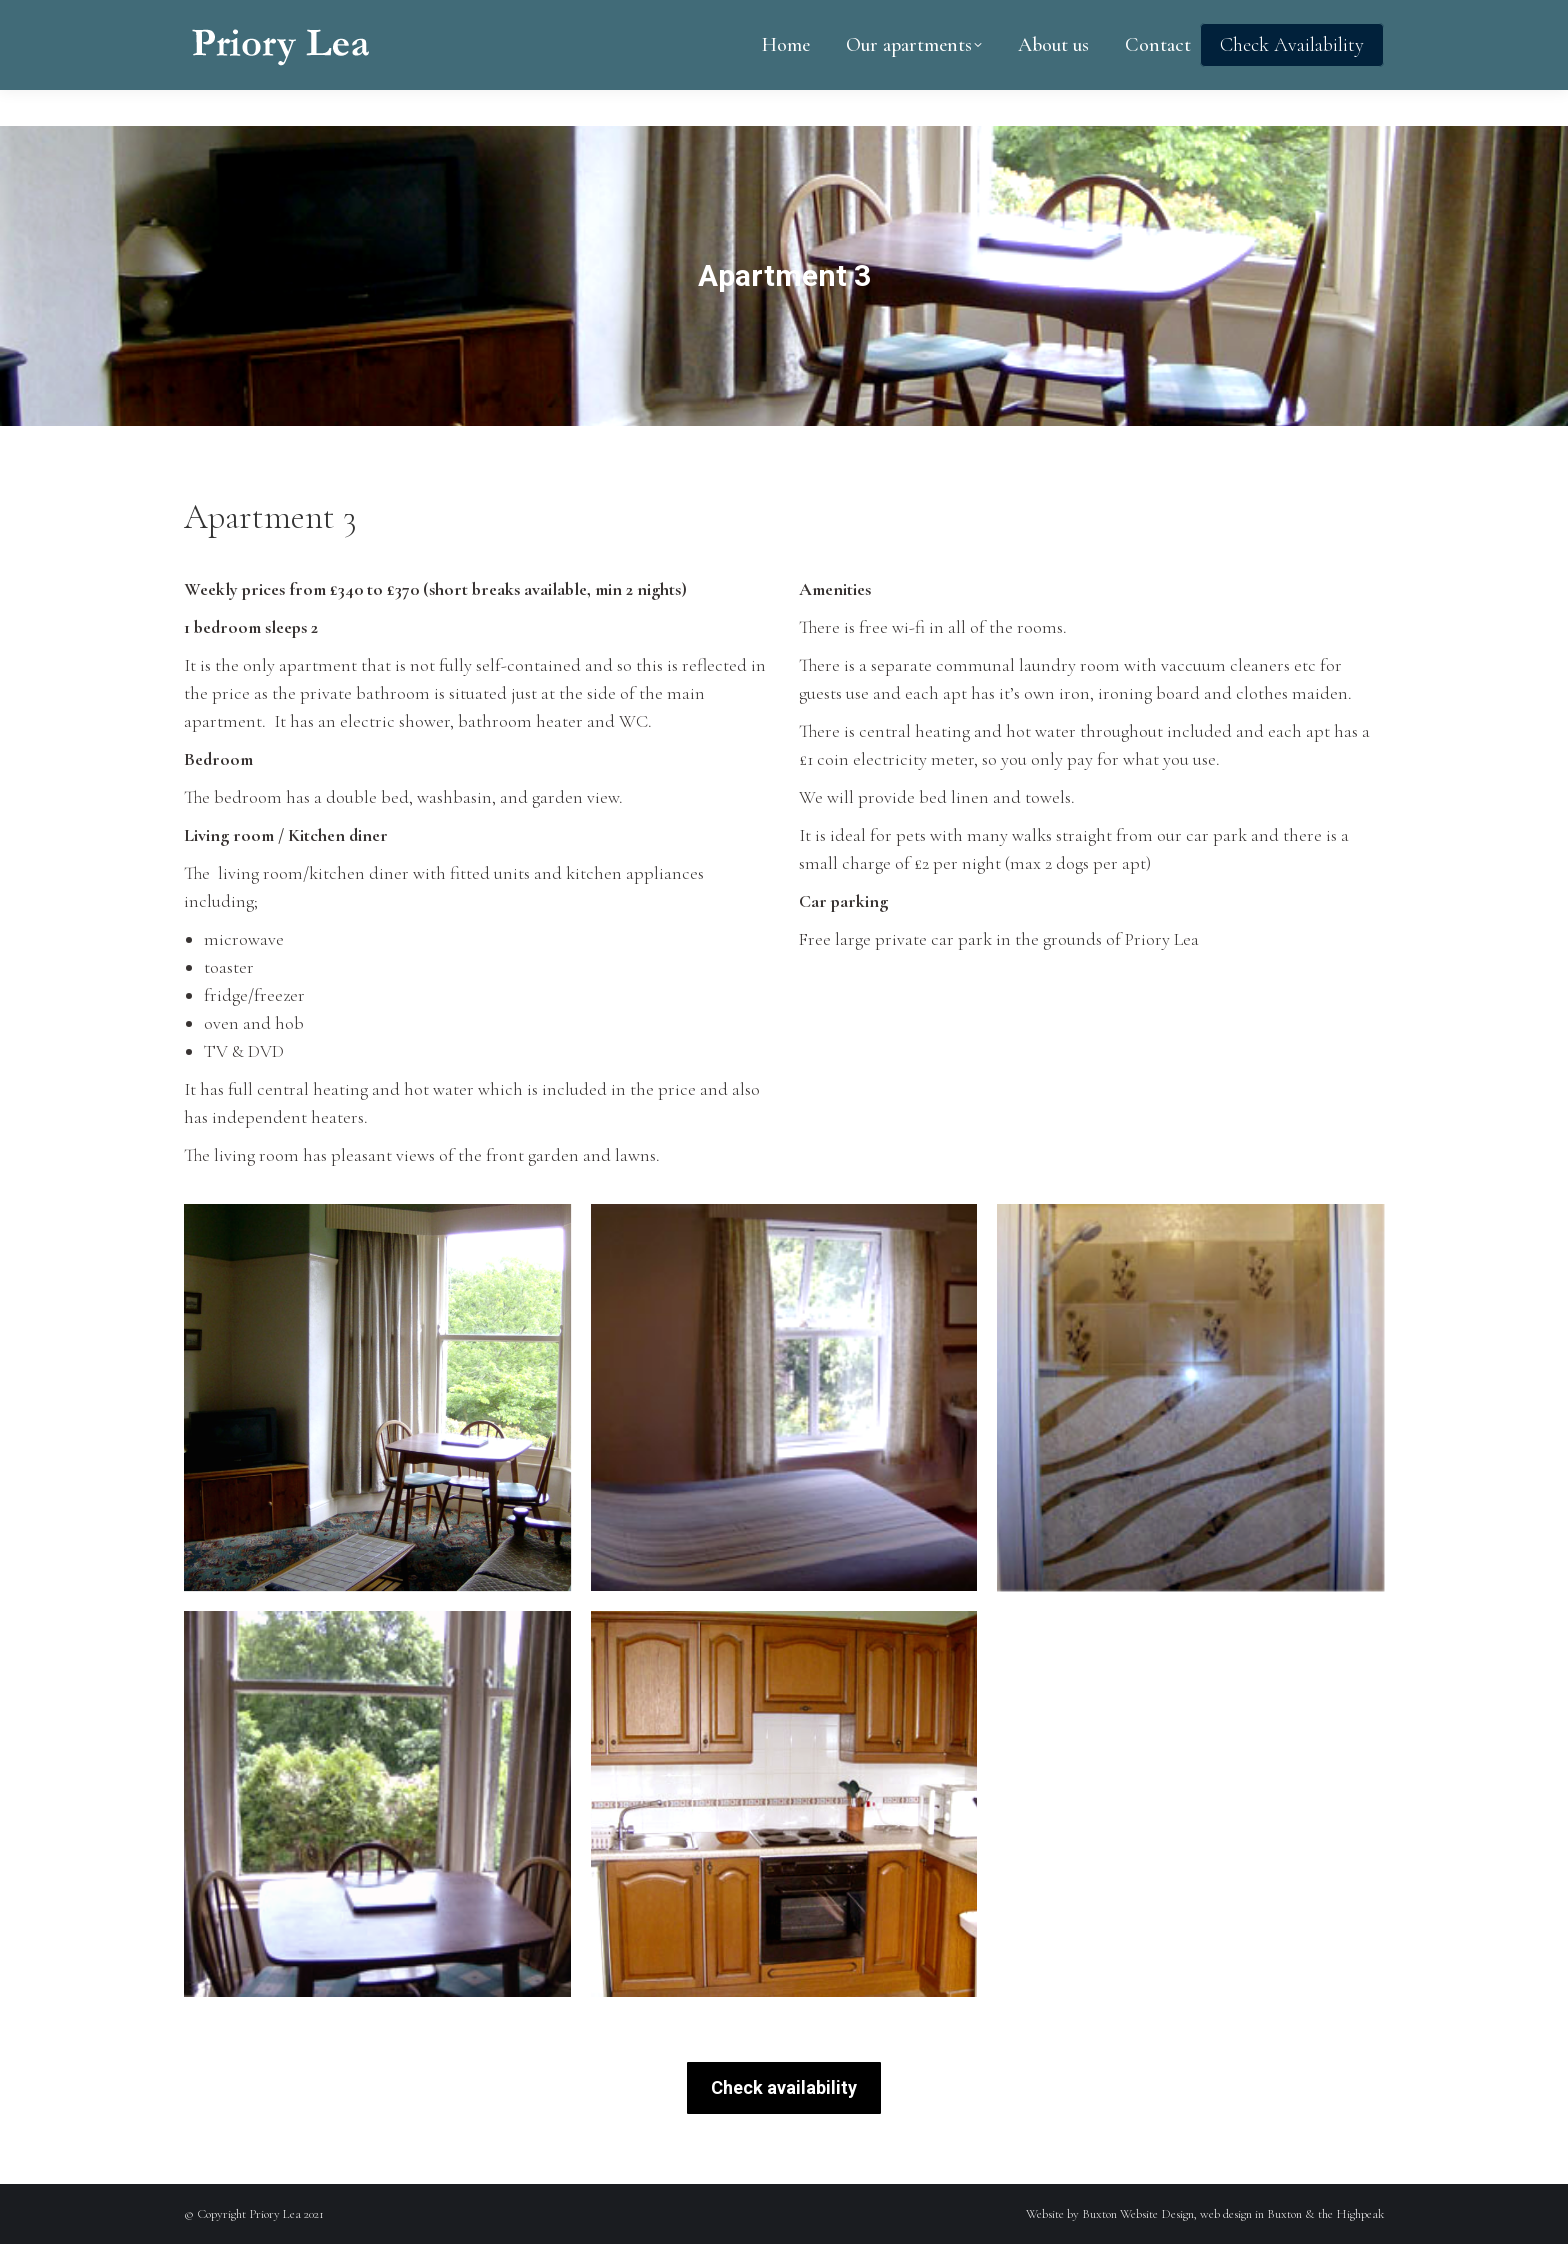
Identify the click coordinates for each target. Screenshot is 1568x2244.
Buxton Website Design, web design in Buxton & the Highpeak (1233, 2214)
